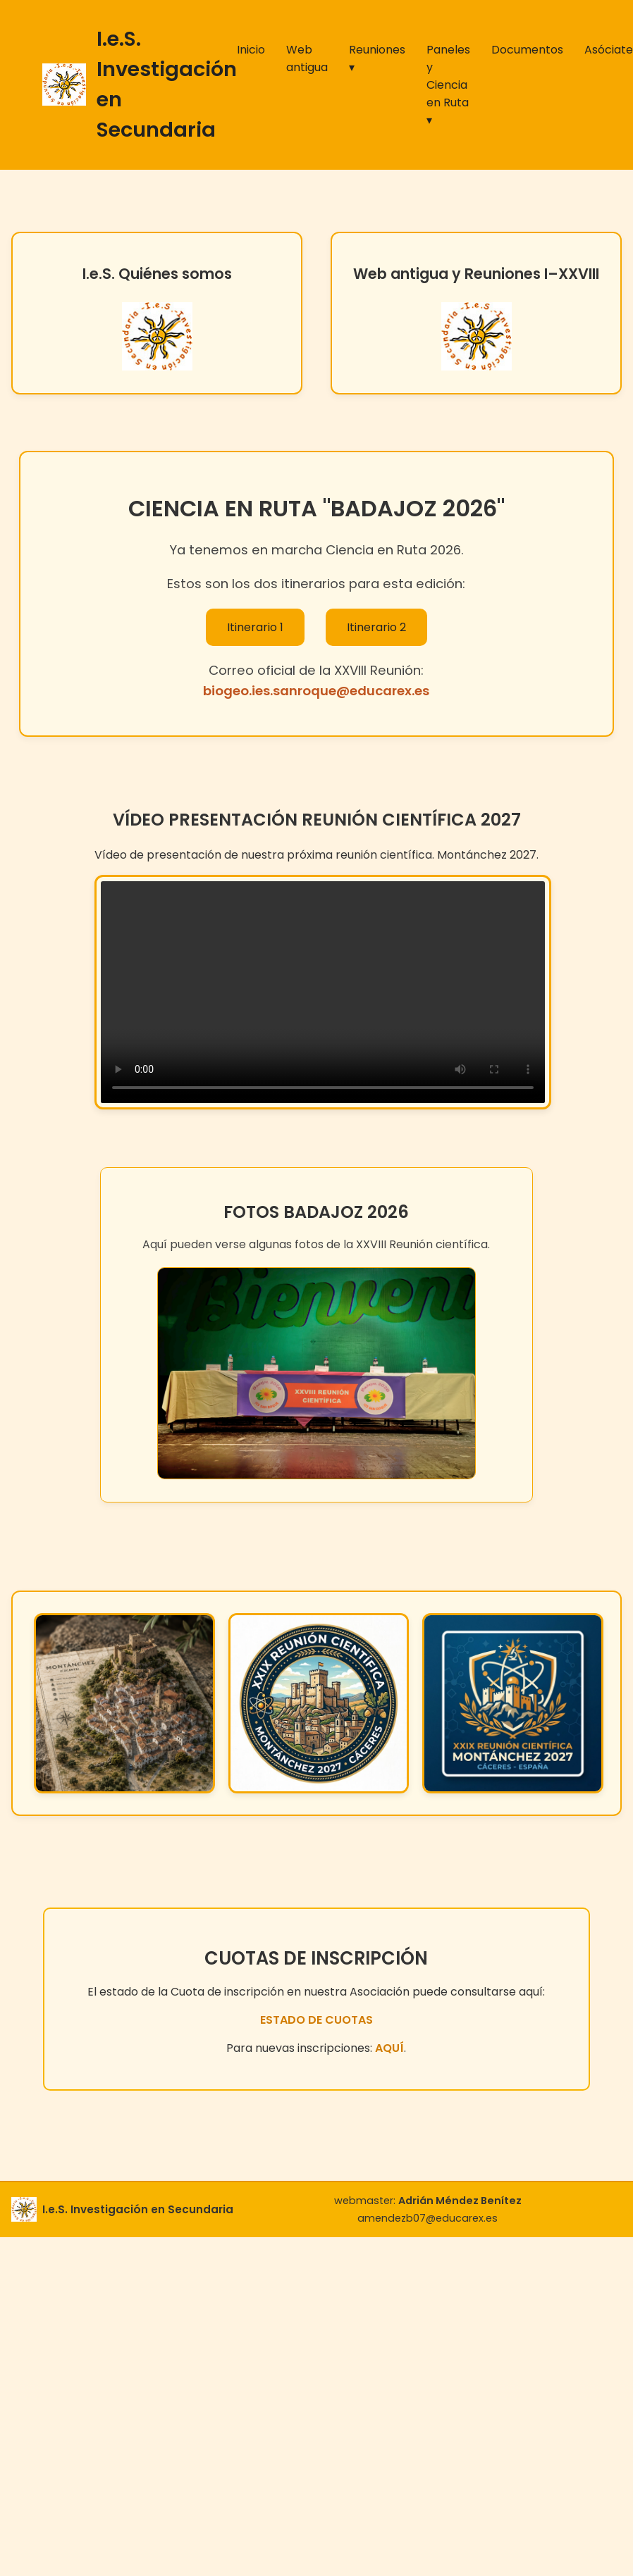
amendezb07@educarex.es (427, 2218)
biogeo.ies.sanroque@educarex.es (316, 690)
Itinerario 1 (255, 627)
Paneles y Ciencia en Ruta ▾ (448, 85)
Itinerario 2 (376, 627)
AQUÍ (389, 2048)
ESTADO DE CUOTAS (316, 2020)
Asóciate (608, 50)
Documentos (527, 50)
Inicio (251, 50)
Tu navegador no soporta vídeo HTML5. (322, 992)
